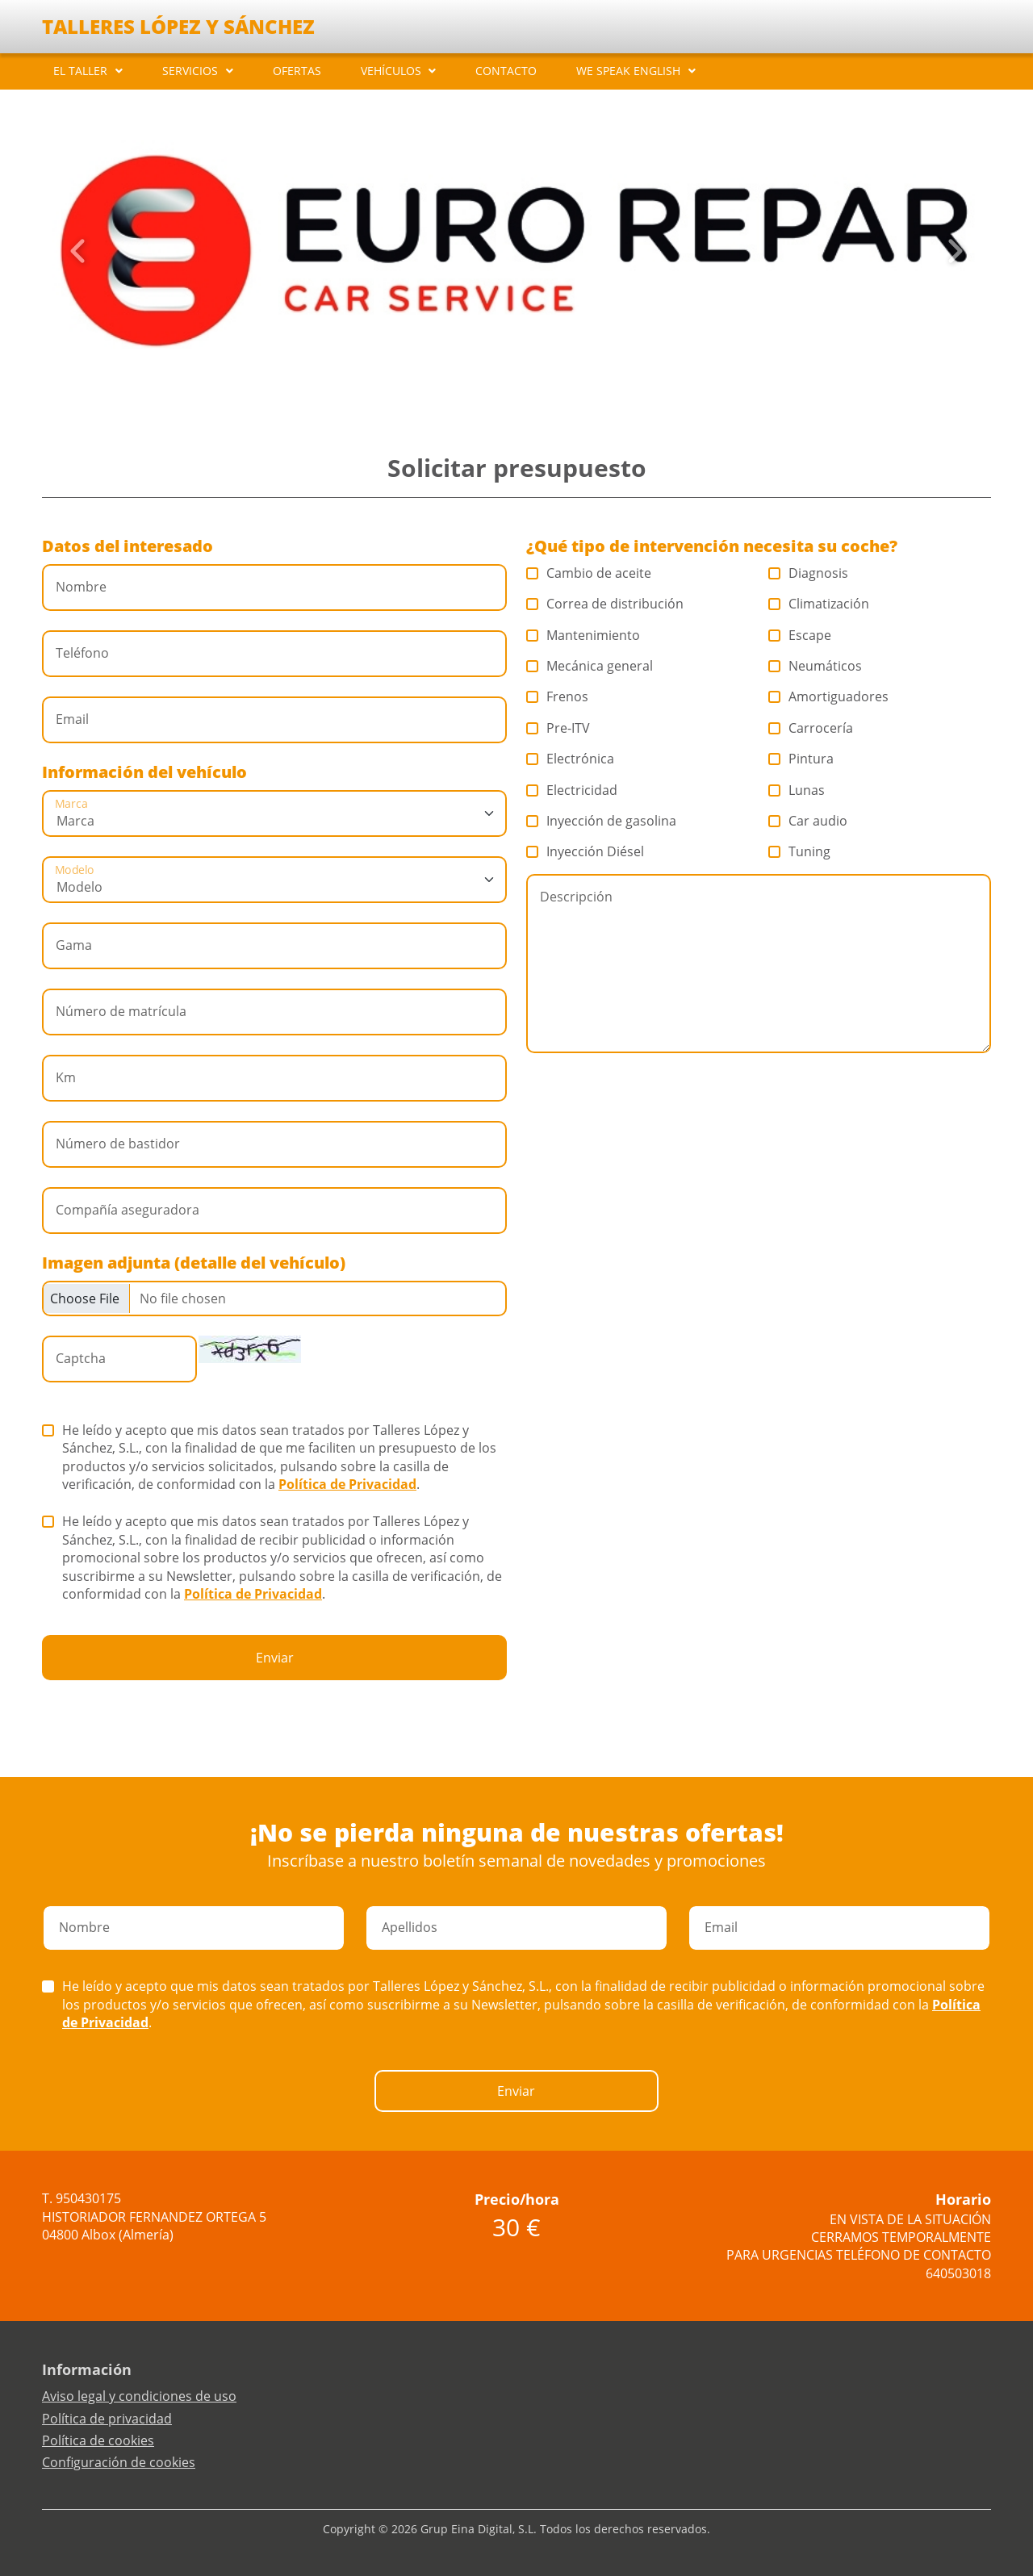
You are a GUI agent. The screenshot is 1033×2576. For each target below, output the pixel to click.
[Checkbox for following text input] (274, 1298)
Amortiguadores (828, 696)
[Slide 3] (516, 387)
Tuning (799, 851)
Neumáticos (815, 666)
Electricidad (572, 790)
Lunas (797, 790)
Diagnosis (808, 573)
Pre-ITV (558, 728)
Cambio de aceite (589, 573)
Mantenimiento (583, 635)
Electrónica (570, 758)
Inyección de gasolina (601, 821)
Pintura (801, 758)
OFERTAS (297, 70)
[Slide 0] (478, 387)
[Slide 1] (491, 387)
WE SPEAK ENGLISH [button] (628, 70)
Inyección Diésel (585, 851)
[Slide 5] (542, 387)
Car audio (808, 821)
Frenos (557, 696)
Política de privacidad (107, 2419)
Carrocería (811, 728)
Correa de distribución (605, 604)
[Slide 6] (555, 387)
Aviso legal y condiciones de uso (139, 2396)
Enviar (275, 1657)
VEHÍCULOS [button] (391, 70)
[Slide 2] (504, 387)
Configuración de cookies (118, 2462)
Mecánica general (590, 666)
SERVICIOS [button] (190, 70)
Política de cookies (98, 2440)
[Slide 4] (529, 387)
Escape (800, 635)
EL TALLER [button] (80, 70)
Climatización (819, 604)
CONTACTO (506, 70)
